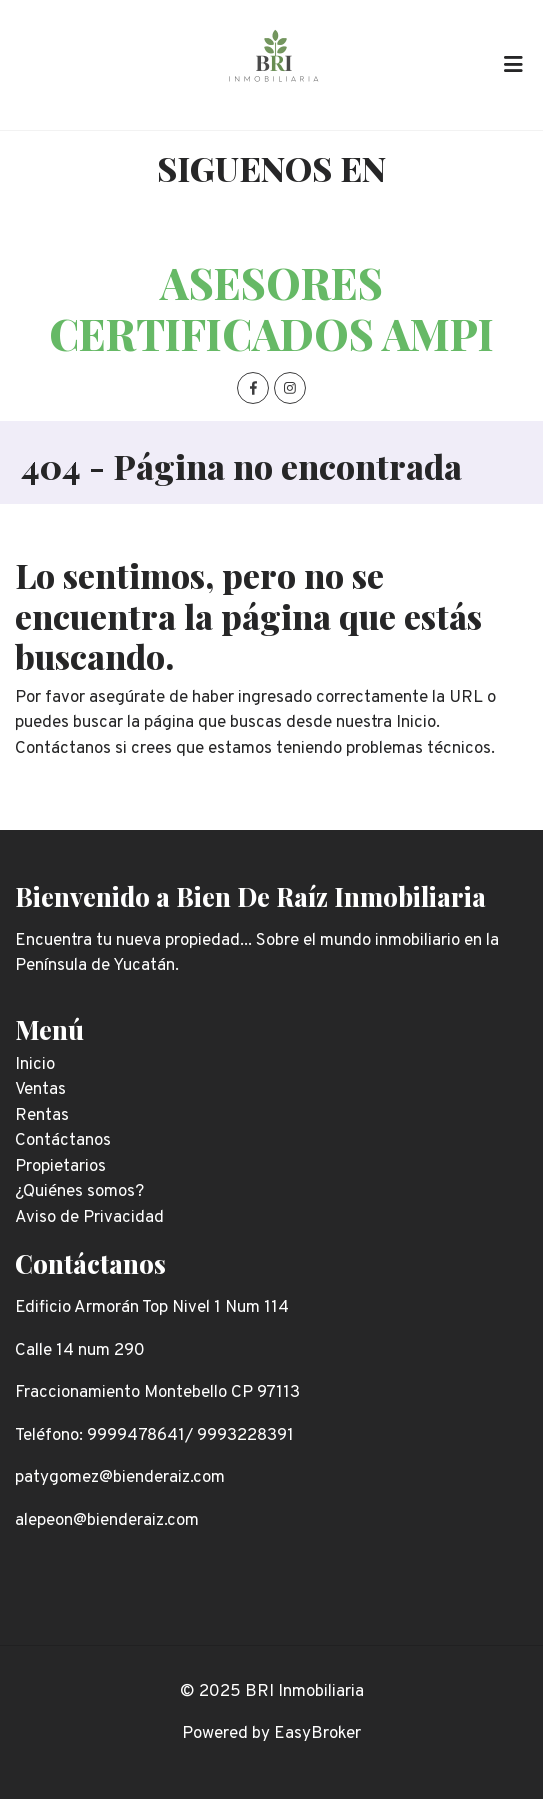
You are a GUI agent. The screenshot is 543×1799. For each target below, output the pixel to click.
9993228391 (245, 1436)
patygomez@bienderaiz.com (120, 1478)
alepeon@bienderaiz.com (107, 1521)
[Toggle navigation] (513, 65)
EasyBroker (317, 1734)
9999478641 (136, 1436)
